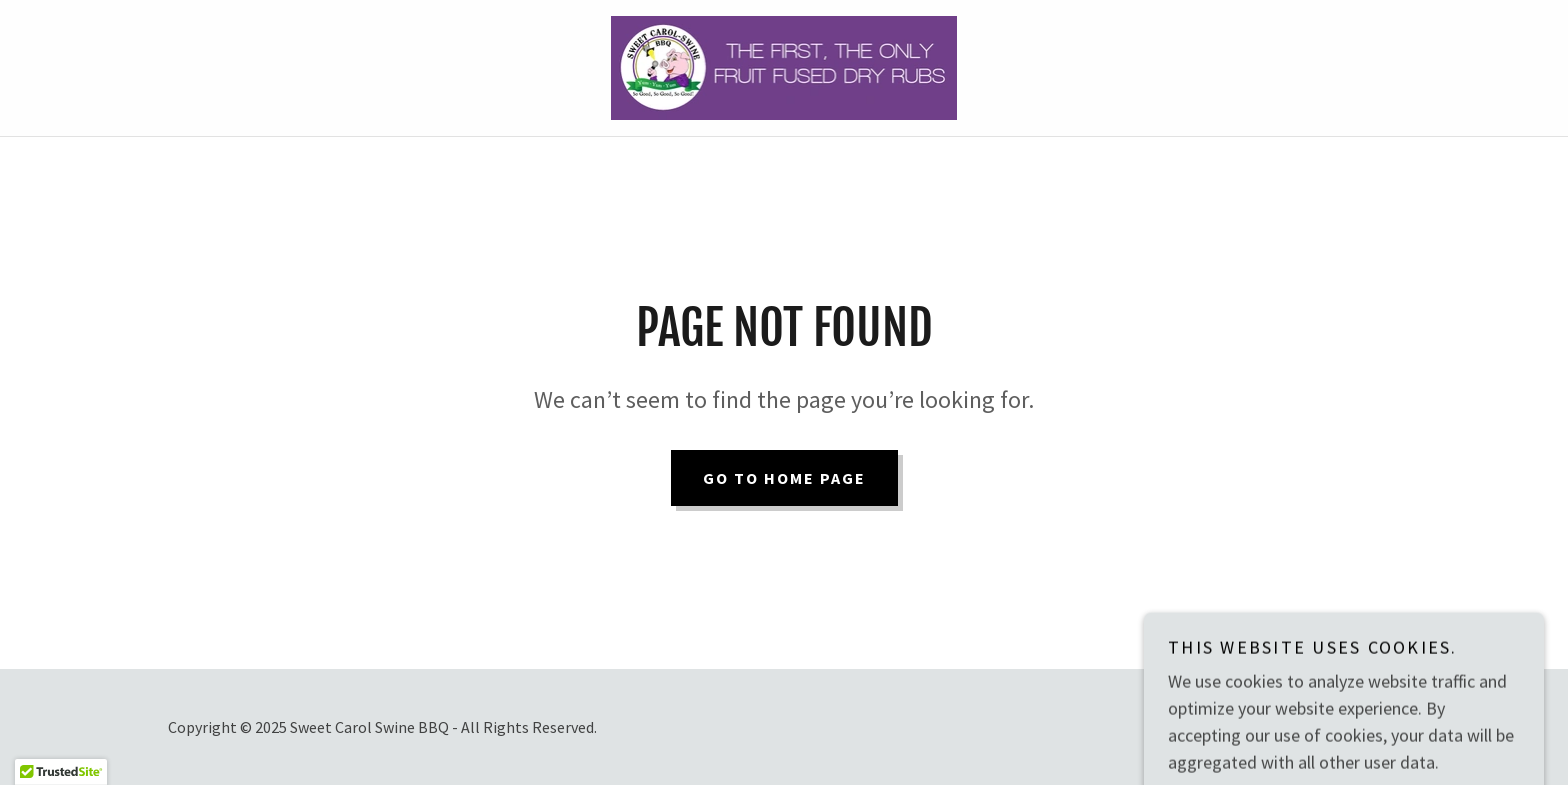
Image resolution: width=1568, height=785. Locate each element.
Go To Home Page (784, 478)
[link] (784, 65)
